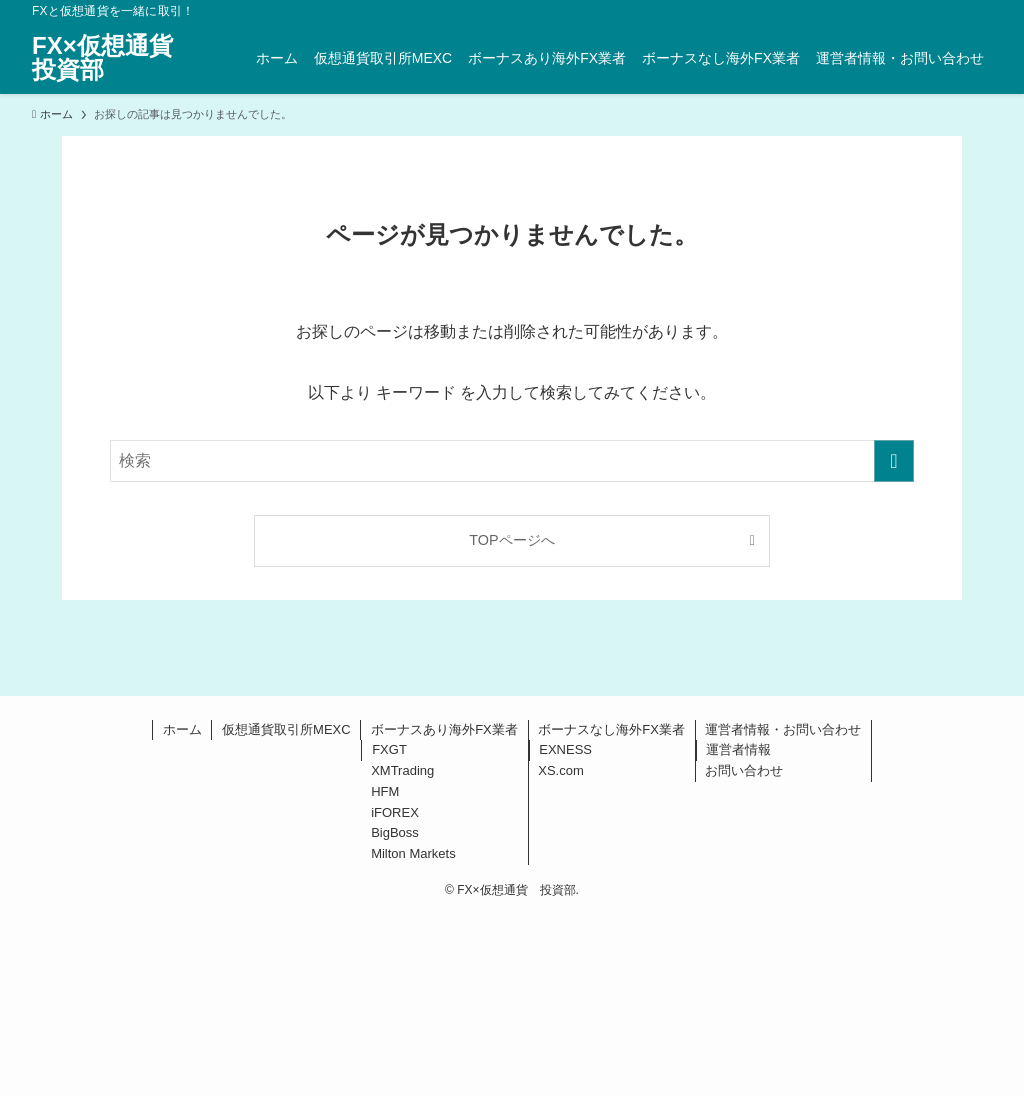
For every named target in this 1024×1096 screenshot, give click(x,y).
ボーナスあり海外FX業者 (444, 729)
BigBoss (395, 832)
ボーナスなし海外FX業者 (611, 729)
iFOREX (395, 812)
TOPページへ (511, 540)
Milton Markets (413, 853)
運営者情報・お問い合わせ (783, 729)
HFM (385, 791)
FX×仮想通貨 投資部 (114, 58)
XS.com (561, 770)
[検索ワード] (512, 461)
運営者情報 (738, 749)
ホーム (182, 729)
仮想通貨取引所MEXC (286, 729)
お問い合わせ (744, 770)
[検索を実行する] (894, 461)
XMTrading (402, 770)
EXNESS (565, 749)
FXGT (389, 749)
